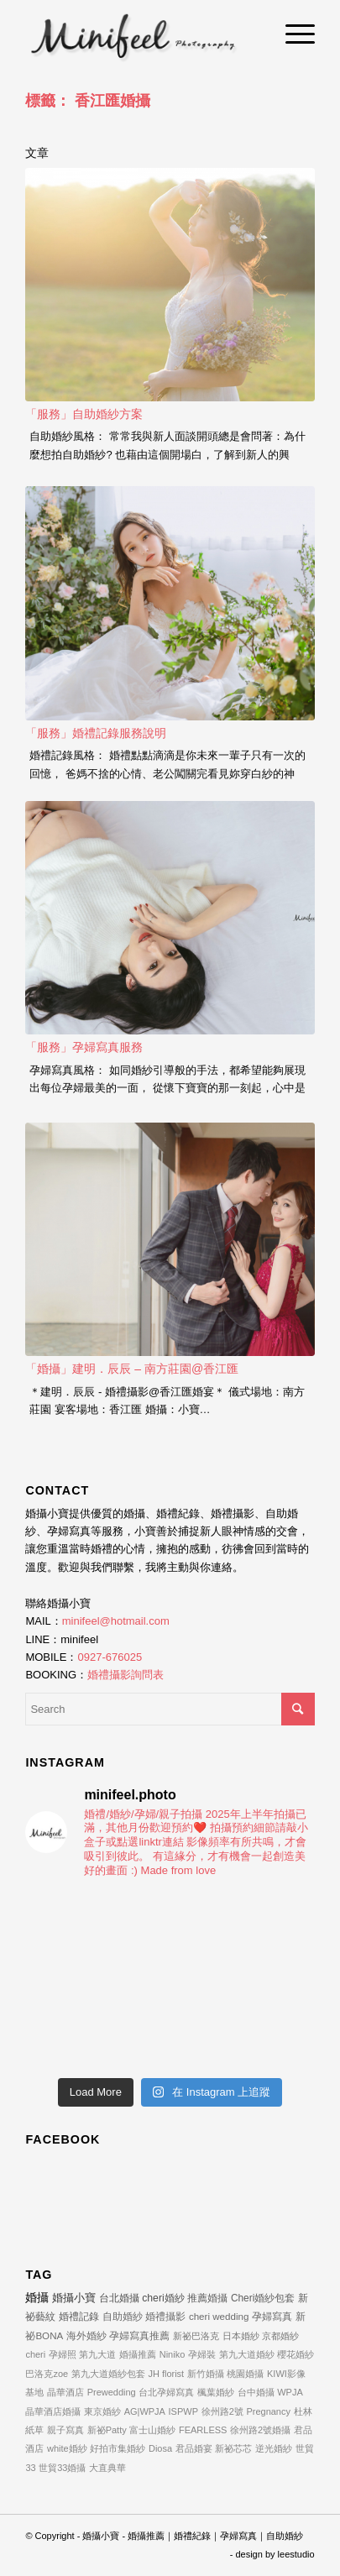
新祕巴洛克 (196, 2336)
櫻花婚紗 (295, 2354)
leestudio (296, 2554)
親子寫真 (65, 2430)
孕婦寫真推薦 (139, 2335)
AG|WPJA (144, 2411)
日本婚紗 (240, 2336)
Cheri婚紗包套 (263, 2298)
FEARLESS (203, 2430)
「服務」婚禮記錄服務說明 (95, 733)
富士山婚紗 (152, 2430)
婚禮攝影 (165, 2316)
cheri (35, 2354)
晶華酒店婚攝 (53, 2411)
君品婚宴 (193, 2448)
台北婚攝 (119, 2298)
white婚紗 (67, 2448)
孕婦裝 (202, 2354)
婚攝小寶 (74, 2297)
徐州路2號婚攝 (260, 2430)
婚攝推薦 (137, 2354)
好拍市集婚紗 (117, 2448)
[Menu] (292, 33)
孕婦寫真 (272, 2316)
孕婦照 (62, 2354)
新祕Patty (107, 2430)
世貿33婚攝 (62, 2468)
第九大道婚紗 (247, 2354)
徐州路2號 (222, 2411)
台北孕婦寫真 (166, 2392)
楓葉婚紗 (215, 2392)
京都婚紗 (280, 2336)
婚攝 (37, 2297)
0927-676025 (110, 1657)
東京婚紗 (102, 2411)
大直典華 (107, 2468)
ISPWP (183, 2411)
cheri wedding (219, 2316)
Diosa (160, 2448)
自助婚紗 (122, 2316)
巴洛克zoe (46, 2374)
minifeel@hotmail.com (116, 1621)
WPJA (290, 2392)
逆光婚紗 (273, 2448)
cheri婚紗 (163, 2298)
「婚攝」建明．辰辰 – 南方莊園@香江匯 (131, 1368)
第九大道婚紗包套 (108, 2374)
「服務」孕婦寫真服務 (84, 1047)
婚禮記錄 (79, 2316)
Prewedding (111, 2392)
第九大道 (97, 2354)
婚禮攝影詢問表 (125, 1674)
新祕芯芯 (233, 2448)
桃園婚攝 (245, 2374)
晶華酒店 (65, 2392)
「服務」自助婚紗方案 (84, 414)
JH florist (166, 2374)
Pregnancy (268, 2411)
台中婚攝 (256, 2392)
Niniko (173, 2354)
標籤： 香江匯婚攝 (87, 100)
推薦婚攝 (207, 2298)
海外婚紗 (86, 2335)
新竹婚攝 (205, 2374)
